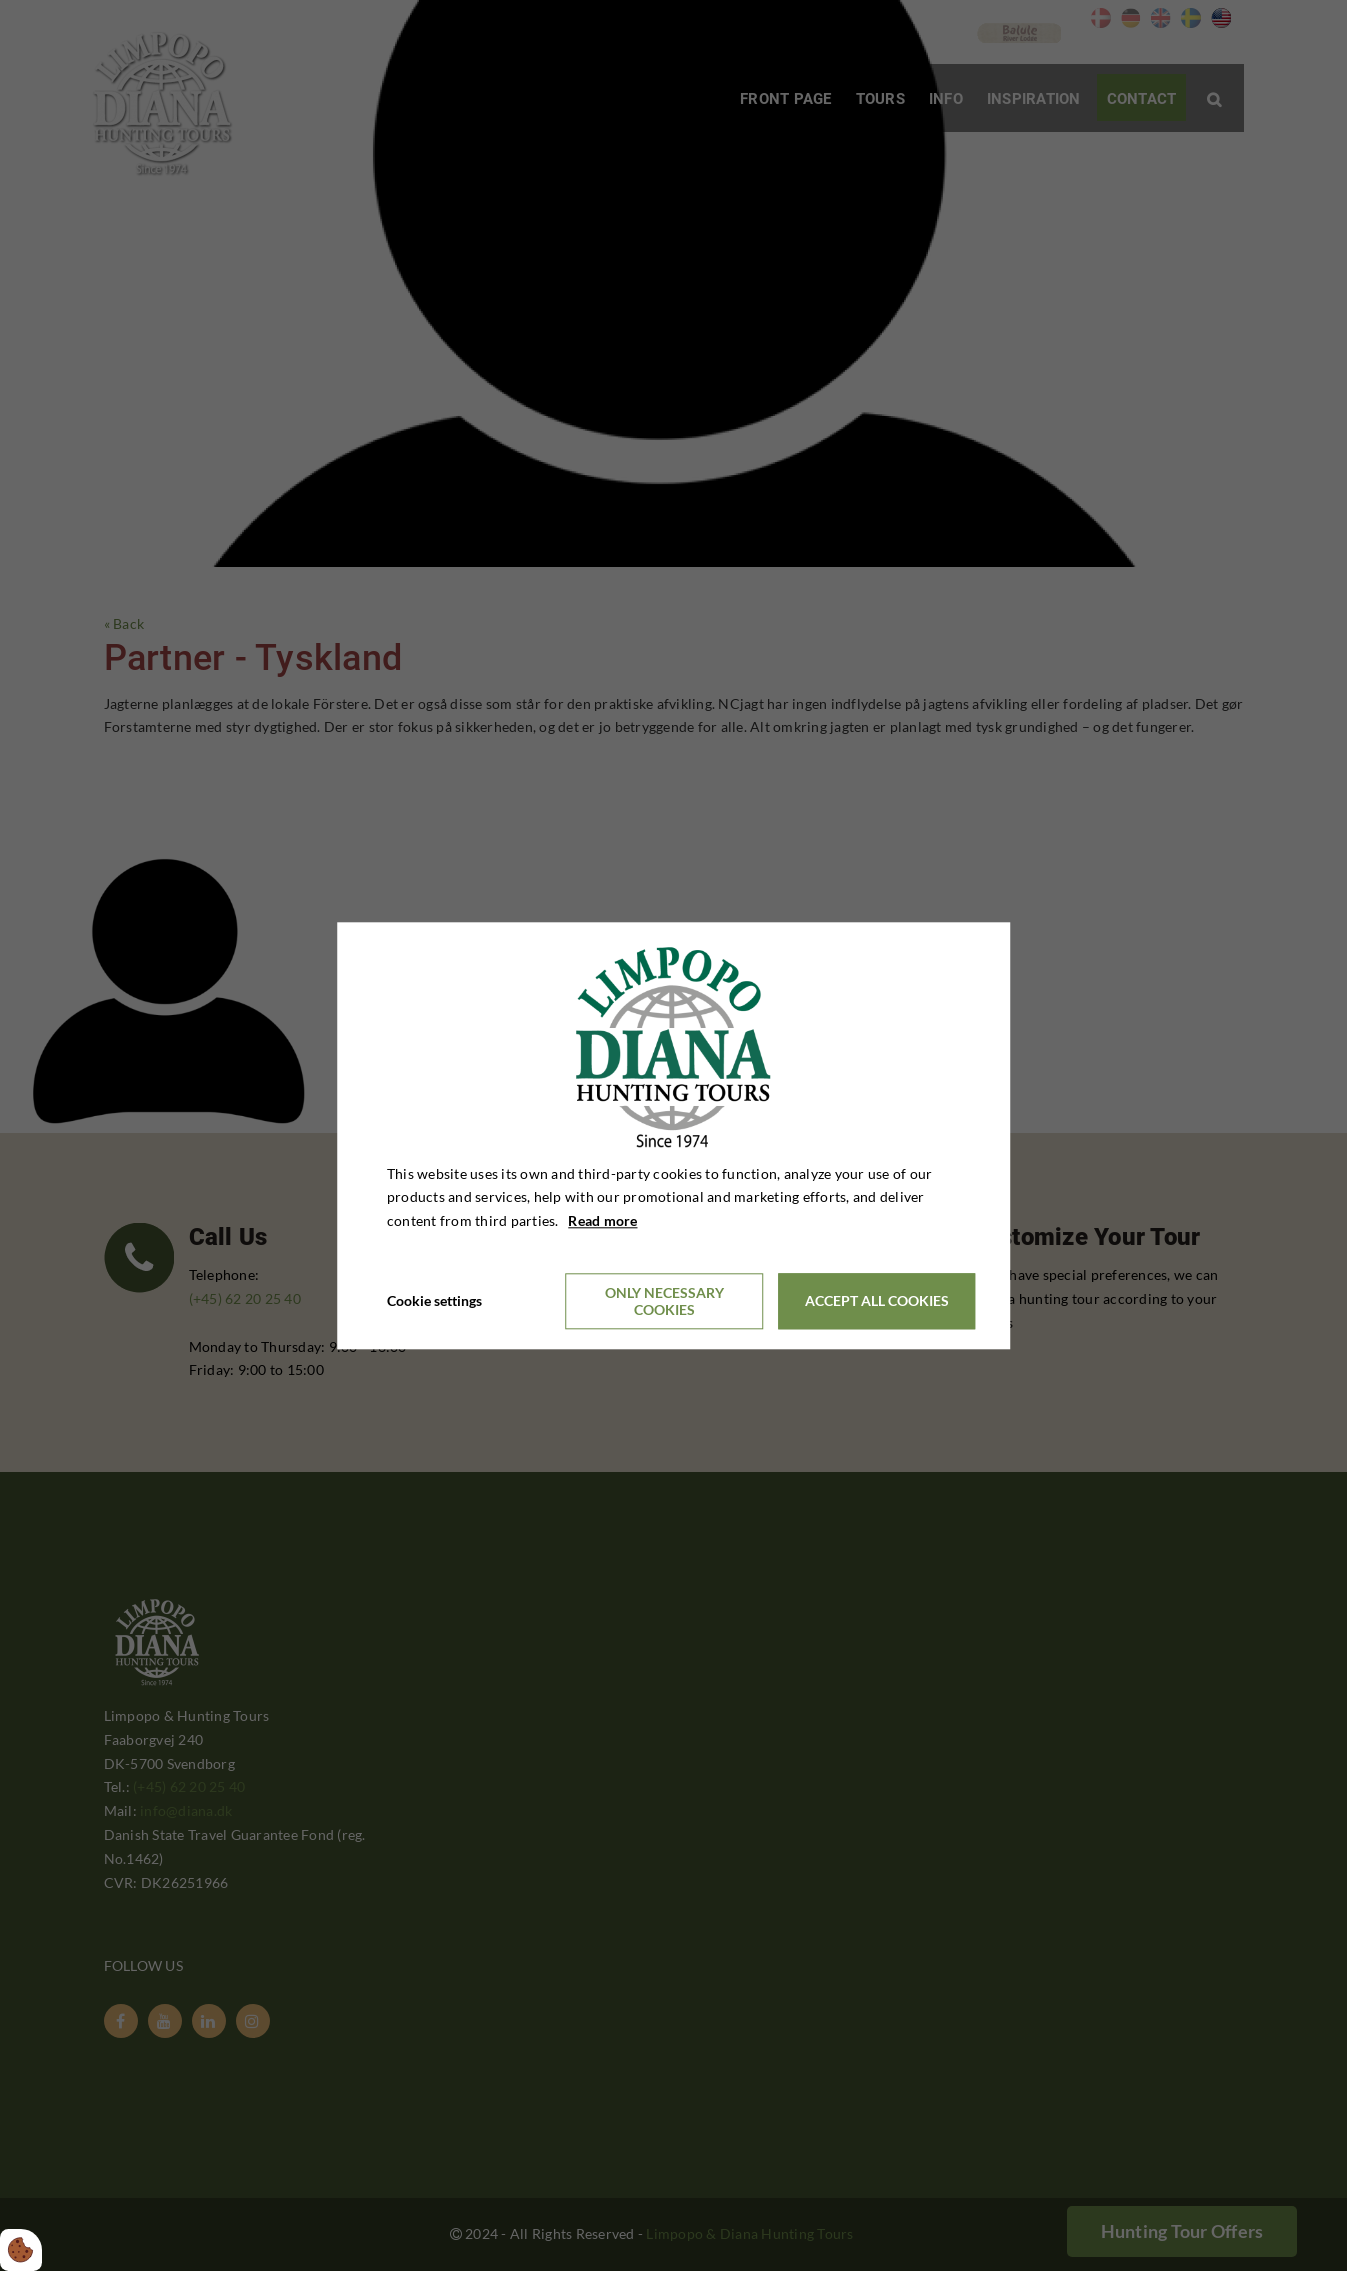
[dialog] (674, 1135)
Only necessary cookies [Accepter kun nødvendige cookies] (664, 1301)
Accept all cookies (877, 1301)
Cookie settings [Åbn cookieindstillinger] (434, 1300)
